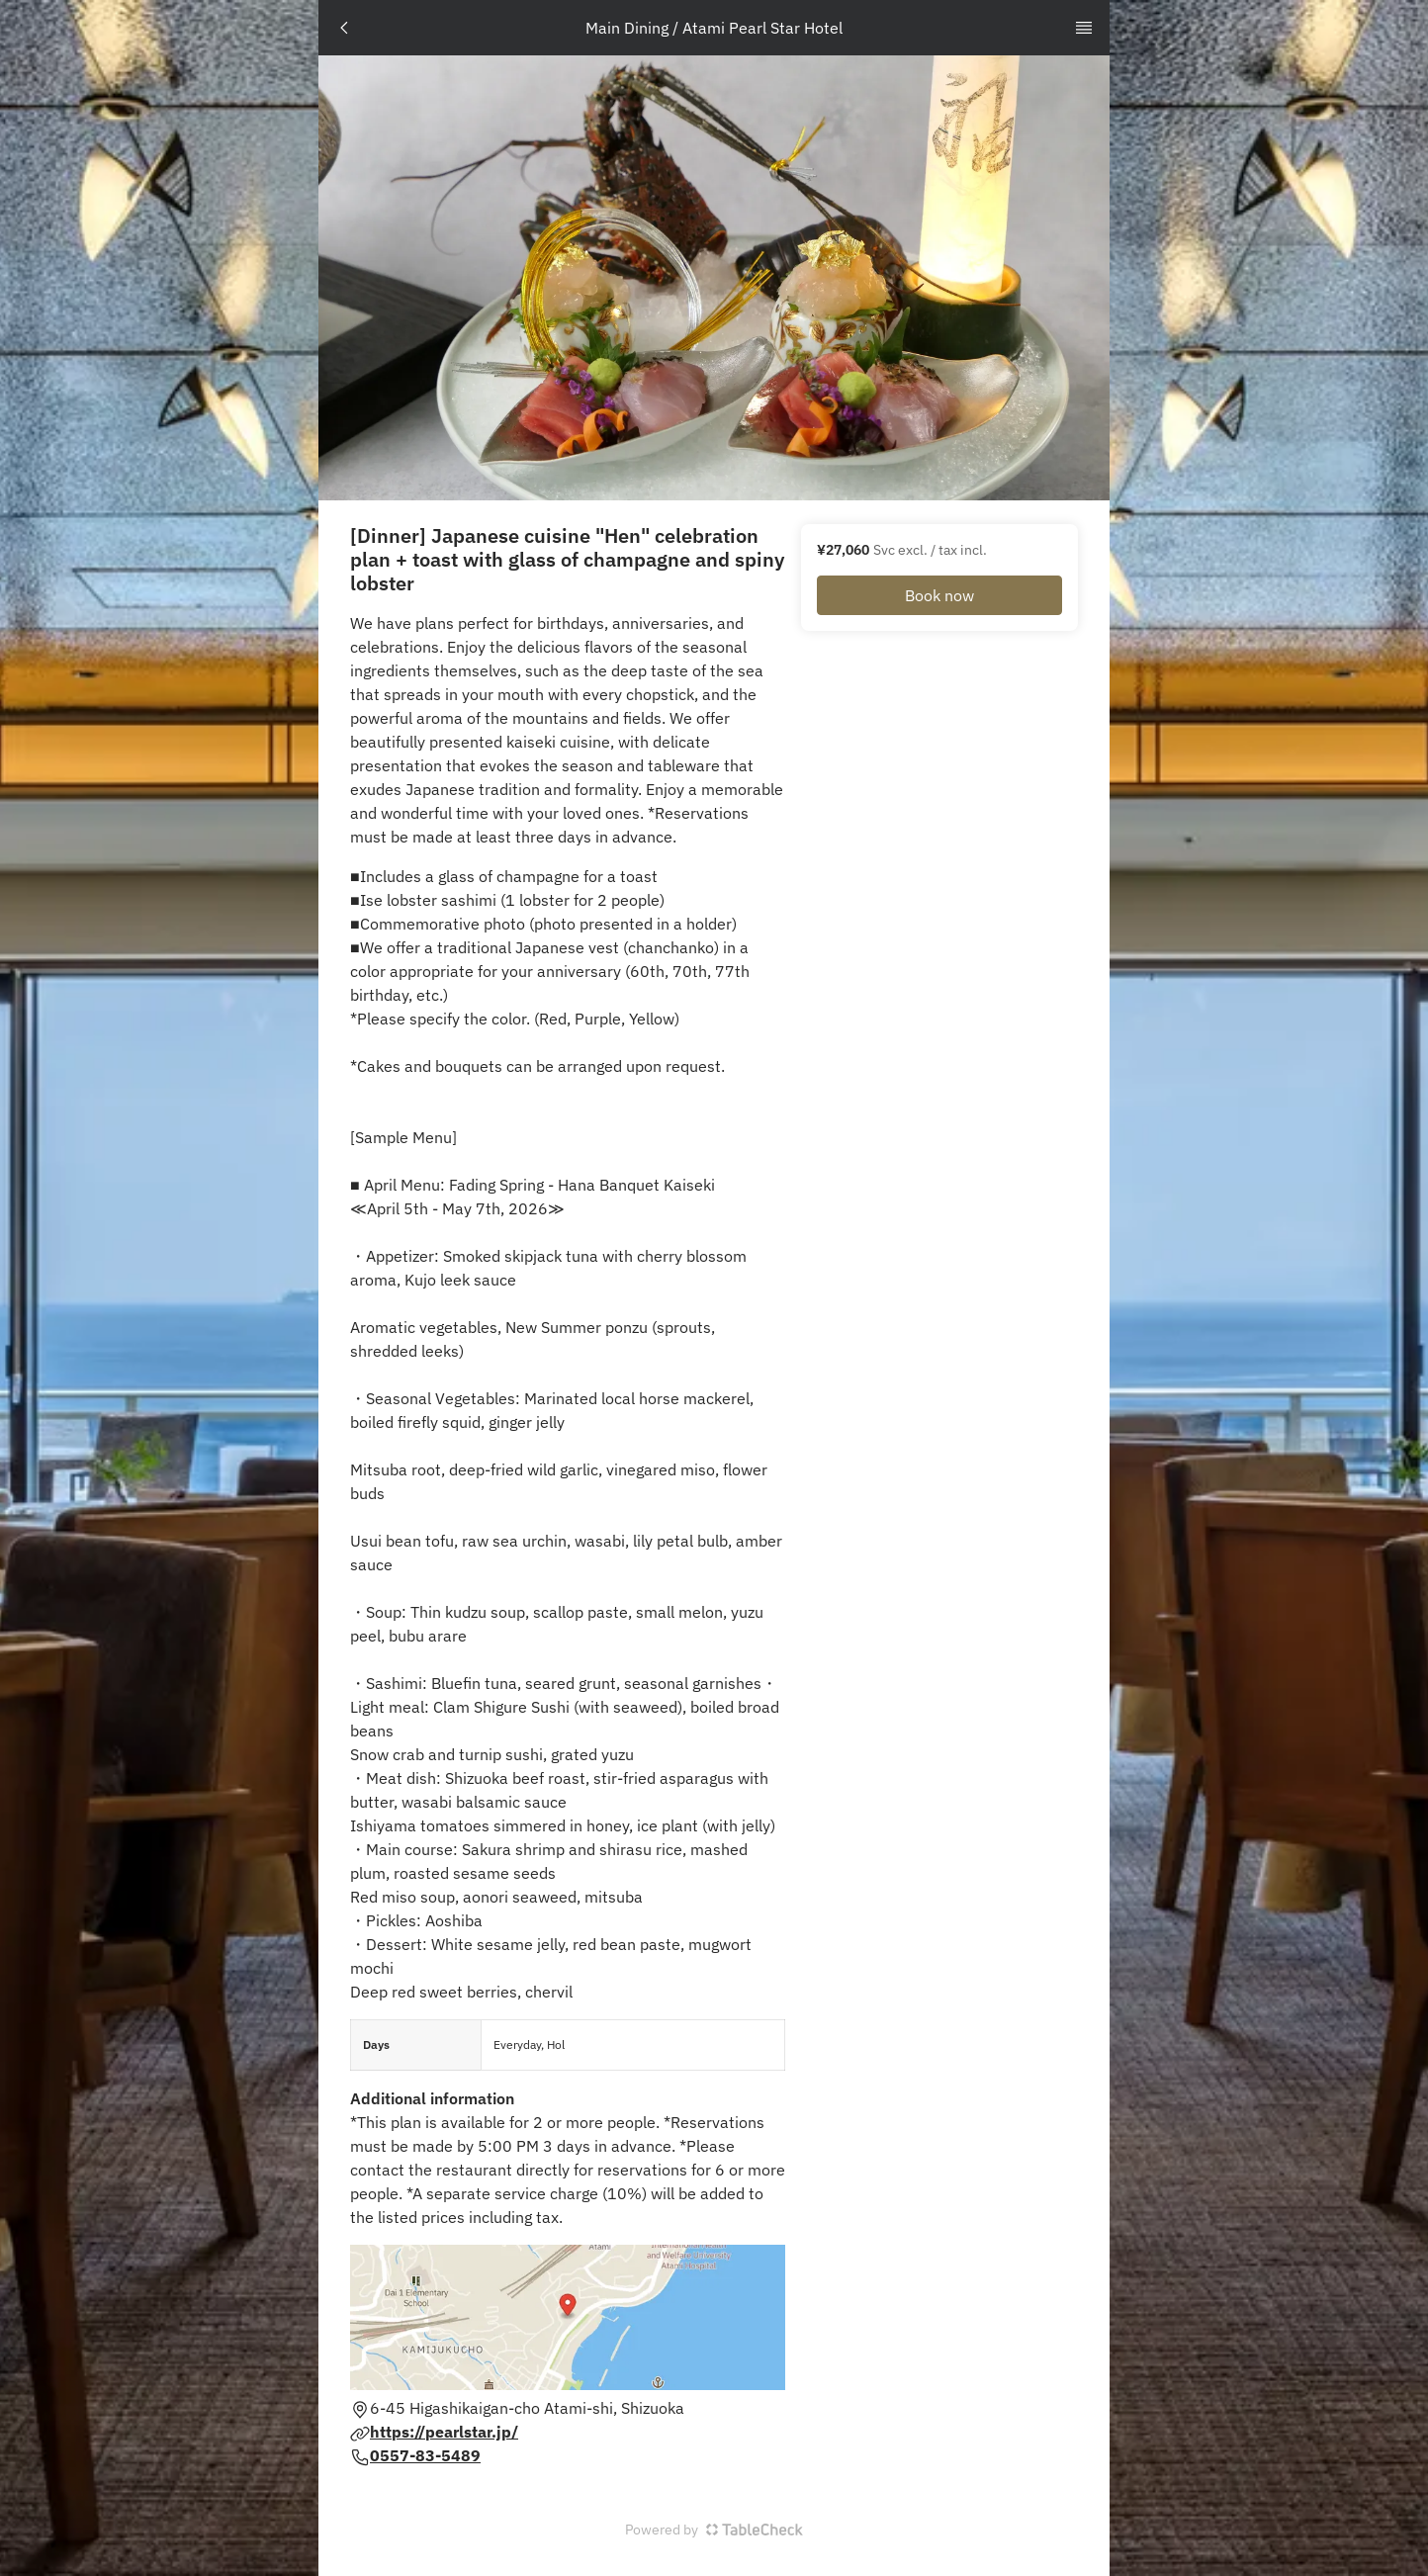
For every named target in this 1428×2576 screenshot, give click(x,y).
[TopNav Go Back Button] (344, 27)
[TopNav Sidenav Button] (1084, 27)
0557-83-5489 (425, 2455)
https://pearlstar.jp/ (444, 2432)
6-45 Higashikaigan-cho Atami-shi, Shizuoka (527, 2408)
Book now (939, 595)
